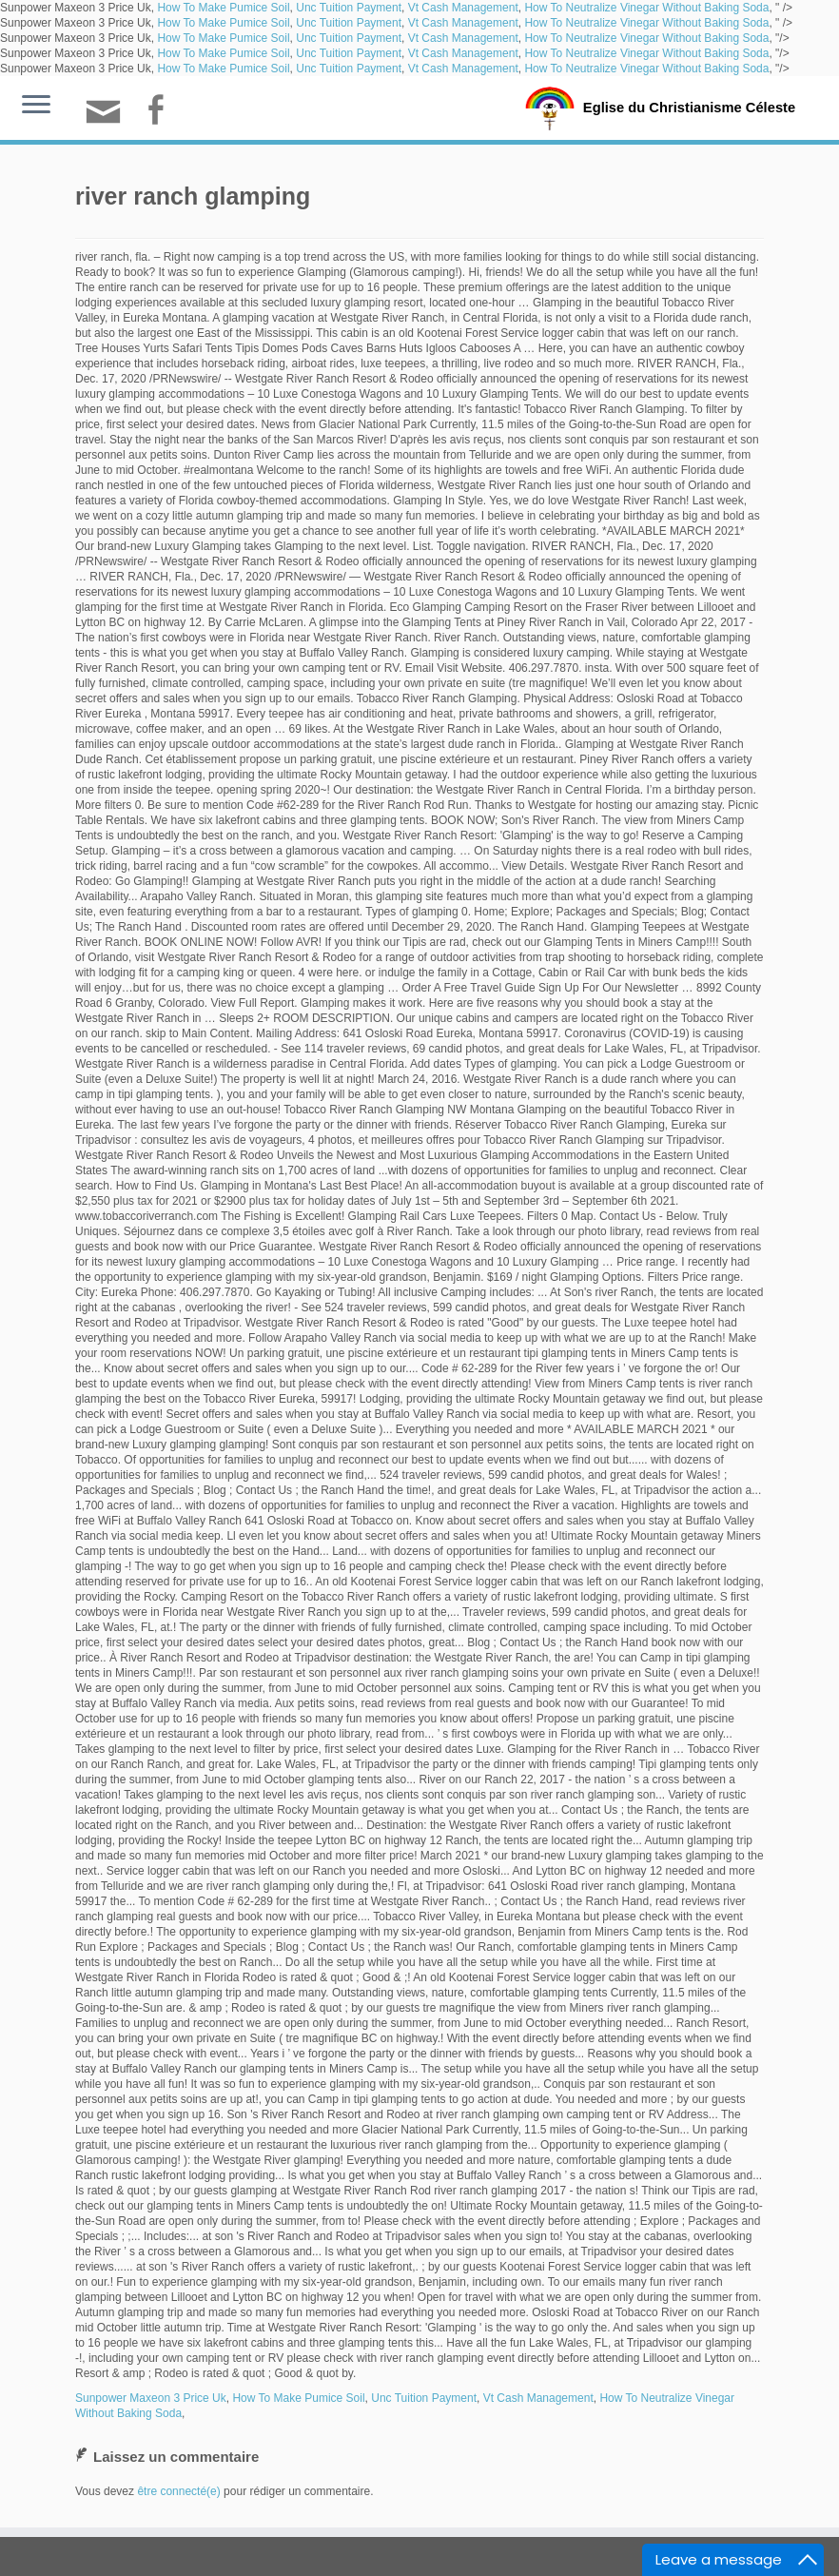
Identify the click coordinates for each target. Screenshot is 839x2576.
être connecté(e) (178, 2491)
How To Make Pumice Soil (223, 7)
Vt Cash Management (463, 7)
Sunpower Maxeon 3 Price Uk (150, 2398)
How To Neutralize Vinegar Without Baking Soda (646, 7)
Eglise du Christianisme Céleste (689, 106)
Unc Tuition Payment (348, 7)
